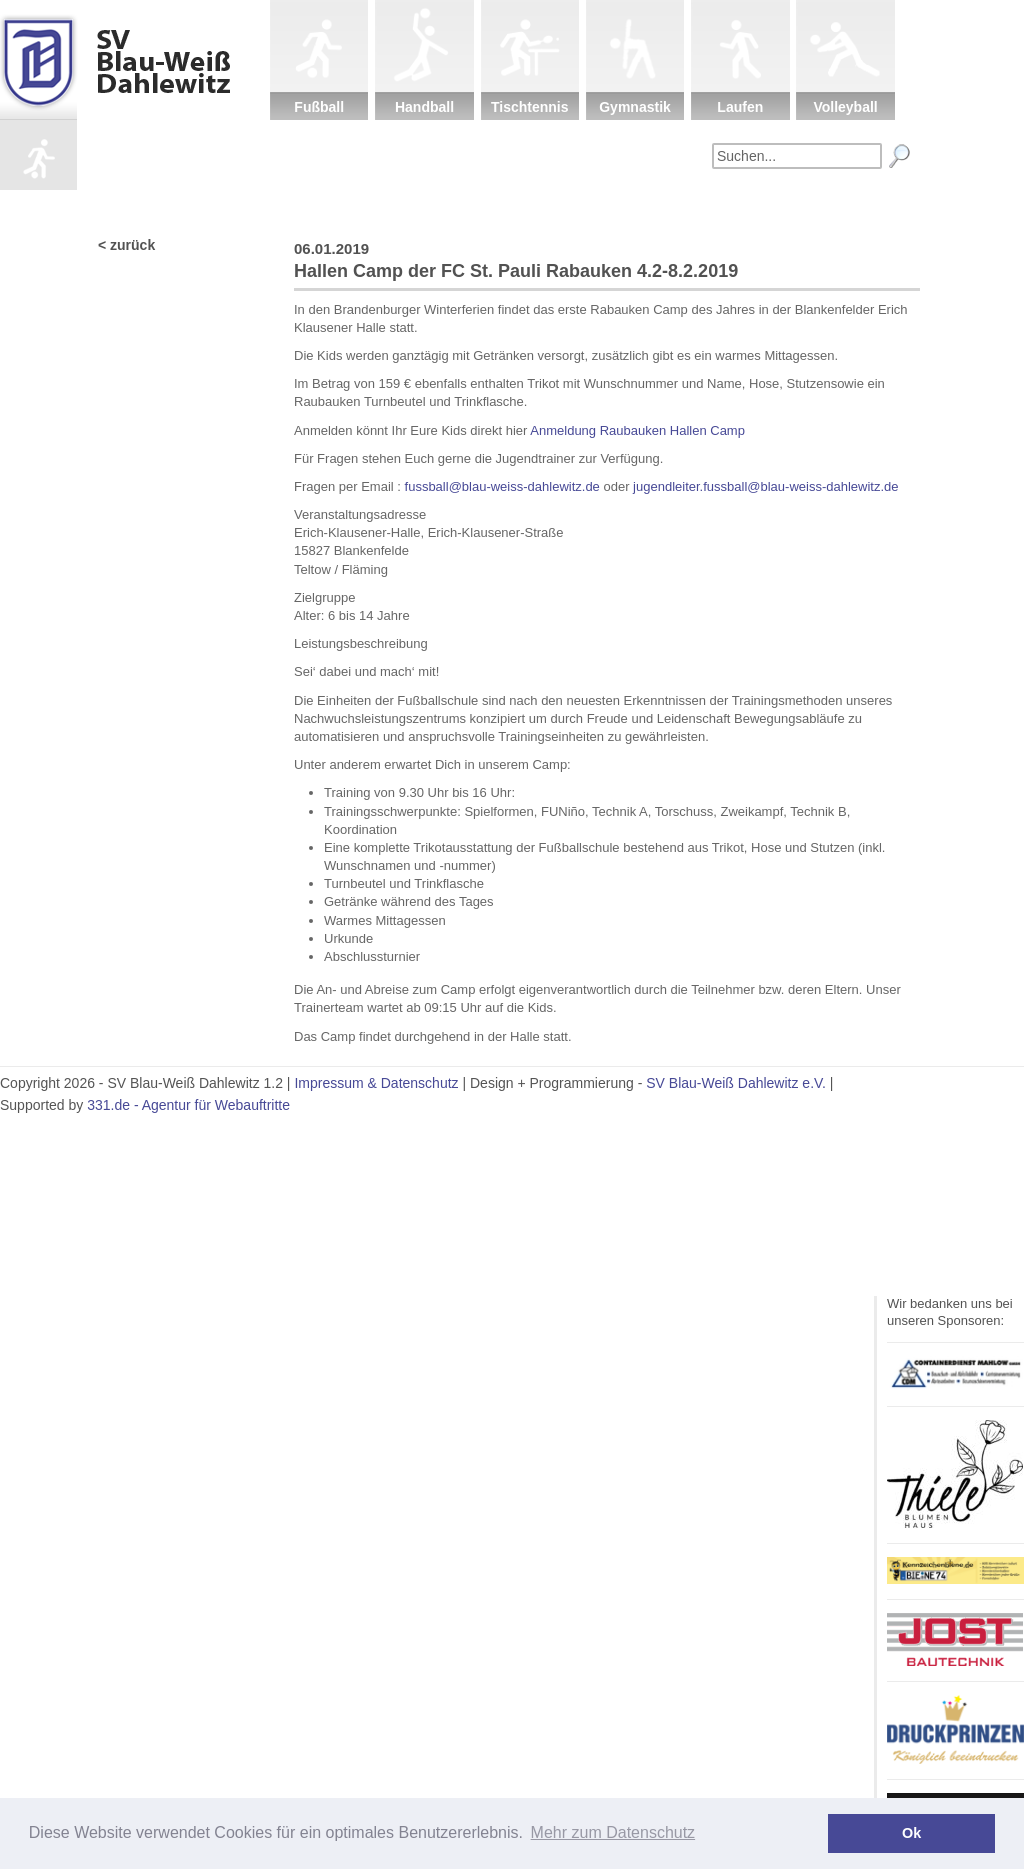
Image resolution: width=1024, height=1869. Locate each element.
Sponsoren (658, 205)
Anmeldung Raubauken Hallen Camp (637, 430)
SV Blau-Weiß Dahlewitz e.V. (736, 1083)
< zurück (126, 245)
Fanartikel (764, 205)
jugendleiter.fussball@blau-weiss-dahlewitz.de (765, 486)
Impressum (869, 205)
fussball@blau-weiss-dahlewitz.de (500, 486)
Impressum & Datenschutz (376, 1083)
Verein (449, 205)
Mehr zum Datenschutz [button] (613, 1832)
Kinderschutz (554, 205)
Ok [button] (911, 1833)
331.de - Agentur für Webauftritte (188, 1105)
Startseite (344, 205)
